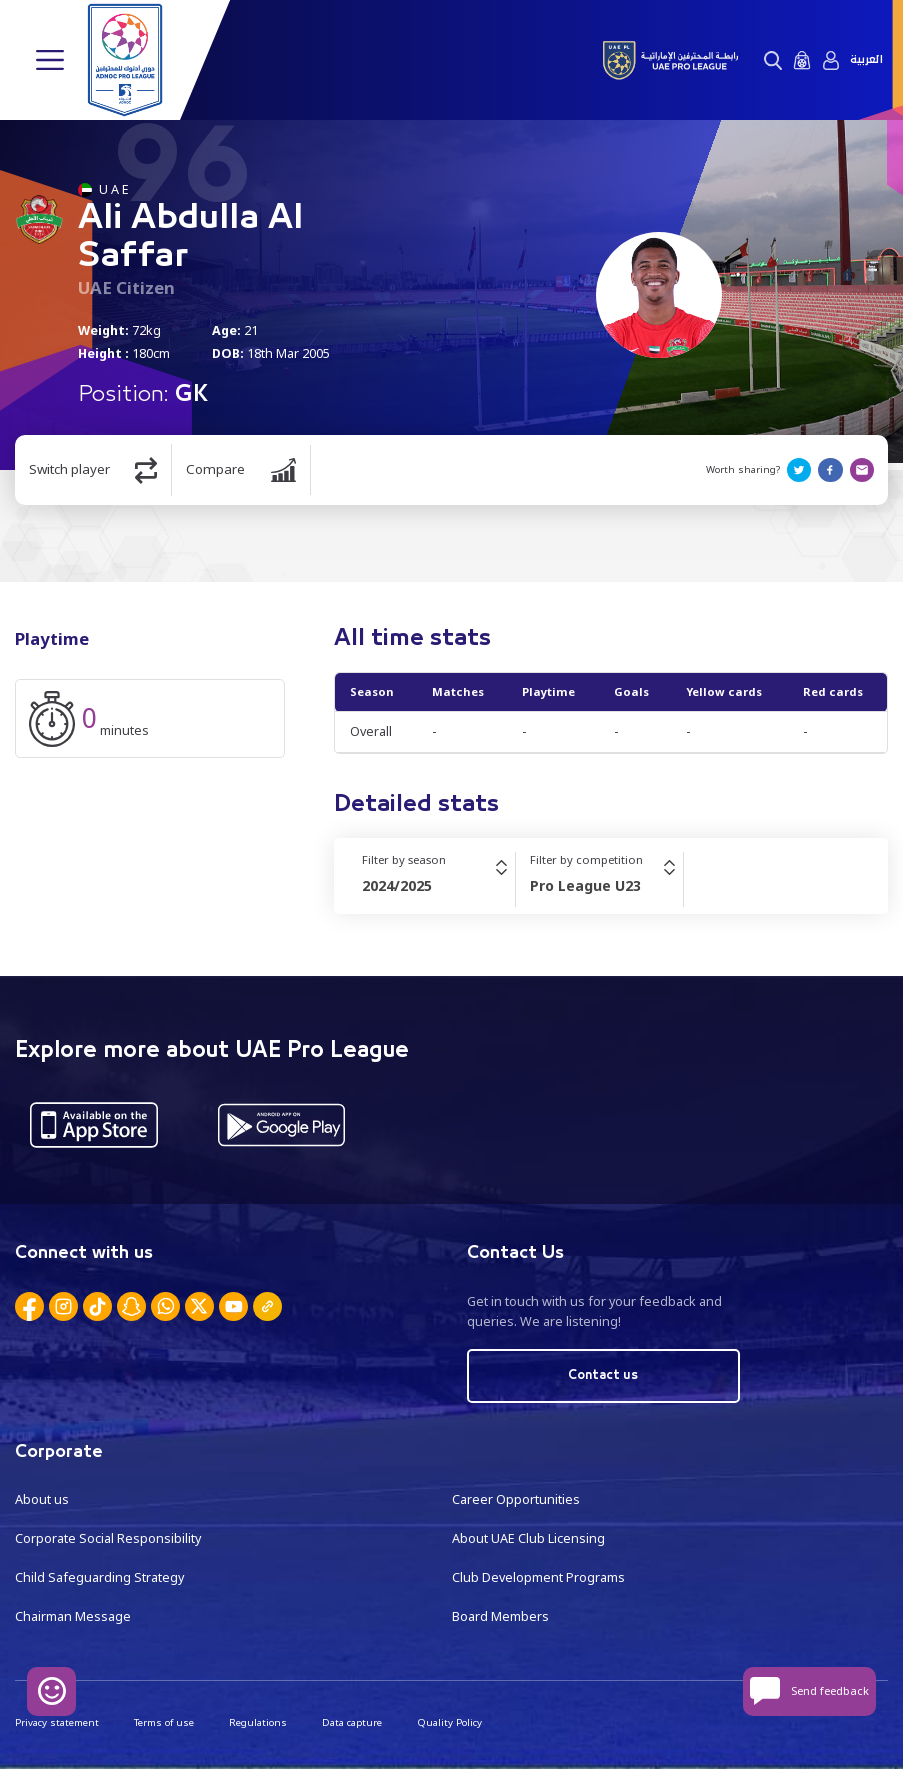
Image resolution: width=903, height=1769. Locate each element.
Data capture (352, 1722)
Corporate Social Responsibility (108, 1538)
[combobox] (438, 886)
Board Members (500, 1616)
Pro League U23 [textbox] (585, 885)
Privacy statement (57, 1722)
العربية (866, 60)
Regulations (258, 1722)
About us (42, 1499)
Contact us (603, 1375)
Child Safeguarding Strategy (99, 1577)
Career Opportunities (516, 1499)
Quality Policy (449, 1722)
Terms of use (164, 1722)
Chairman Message (73, 1616)
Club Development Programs (538, 1577)
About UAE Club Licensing (528, 1538)
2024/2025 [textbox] (397, 885)
